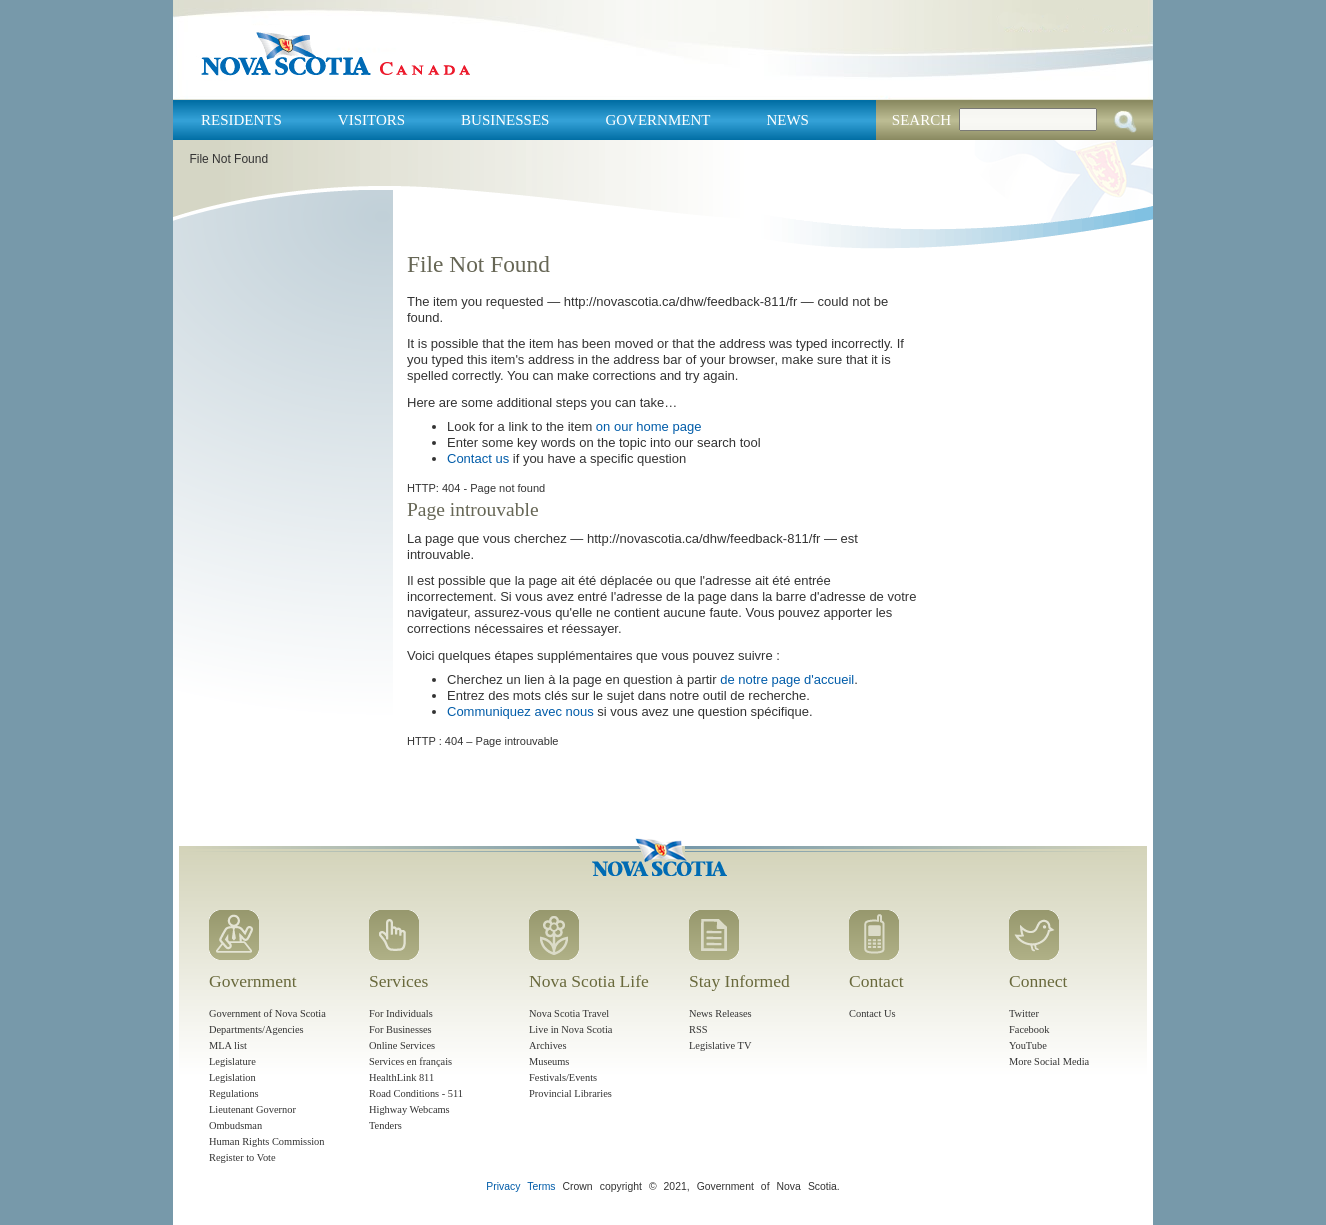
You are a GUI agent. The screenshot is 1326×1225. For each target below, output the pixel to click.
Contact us (478, 458)
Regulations (234, 1093)
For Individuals (401, 1013)
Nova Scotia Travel (569, 1013)
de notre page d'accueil (787, 679)
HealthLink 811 (401, 1077)
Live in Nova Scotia (570, 1029)
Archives (548, 1045)
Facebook (1029, 1029)
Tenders (385, 1125)
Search (921, 120)
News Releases (720, 1013)
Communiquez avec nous (520, 711)
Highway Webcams (409, 1109)
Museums (549, 1061)
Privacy (503, 1186)
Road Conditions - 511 (416, 1093)
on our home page (649, 426)
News (787, 120)
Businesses (505, 120)
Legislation (232, 1077)
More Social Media (1049, 1061)
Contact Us (872, 1013)
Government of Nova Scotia (267, 1013)
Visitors (371, 120)
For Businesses (400, 1029)
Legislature (232, 1061)
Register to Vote (242, 1157)
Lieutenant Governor (252, 1109)
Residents (241, 120)
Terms (541, 1186)
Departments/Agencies (256, 1029)
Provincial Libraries (570, 1093)
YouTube (1028, 1045)
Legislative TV (720, 1045)
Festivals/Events (563, 1077)
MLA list (228, 1045)
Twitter (1024, 1013)
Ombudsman (235, 1125)
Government (657, 120)
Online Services (402, 1045)
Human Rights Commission (266, 1141)
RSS (698, 1029)
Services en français (410, 1061)
